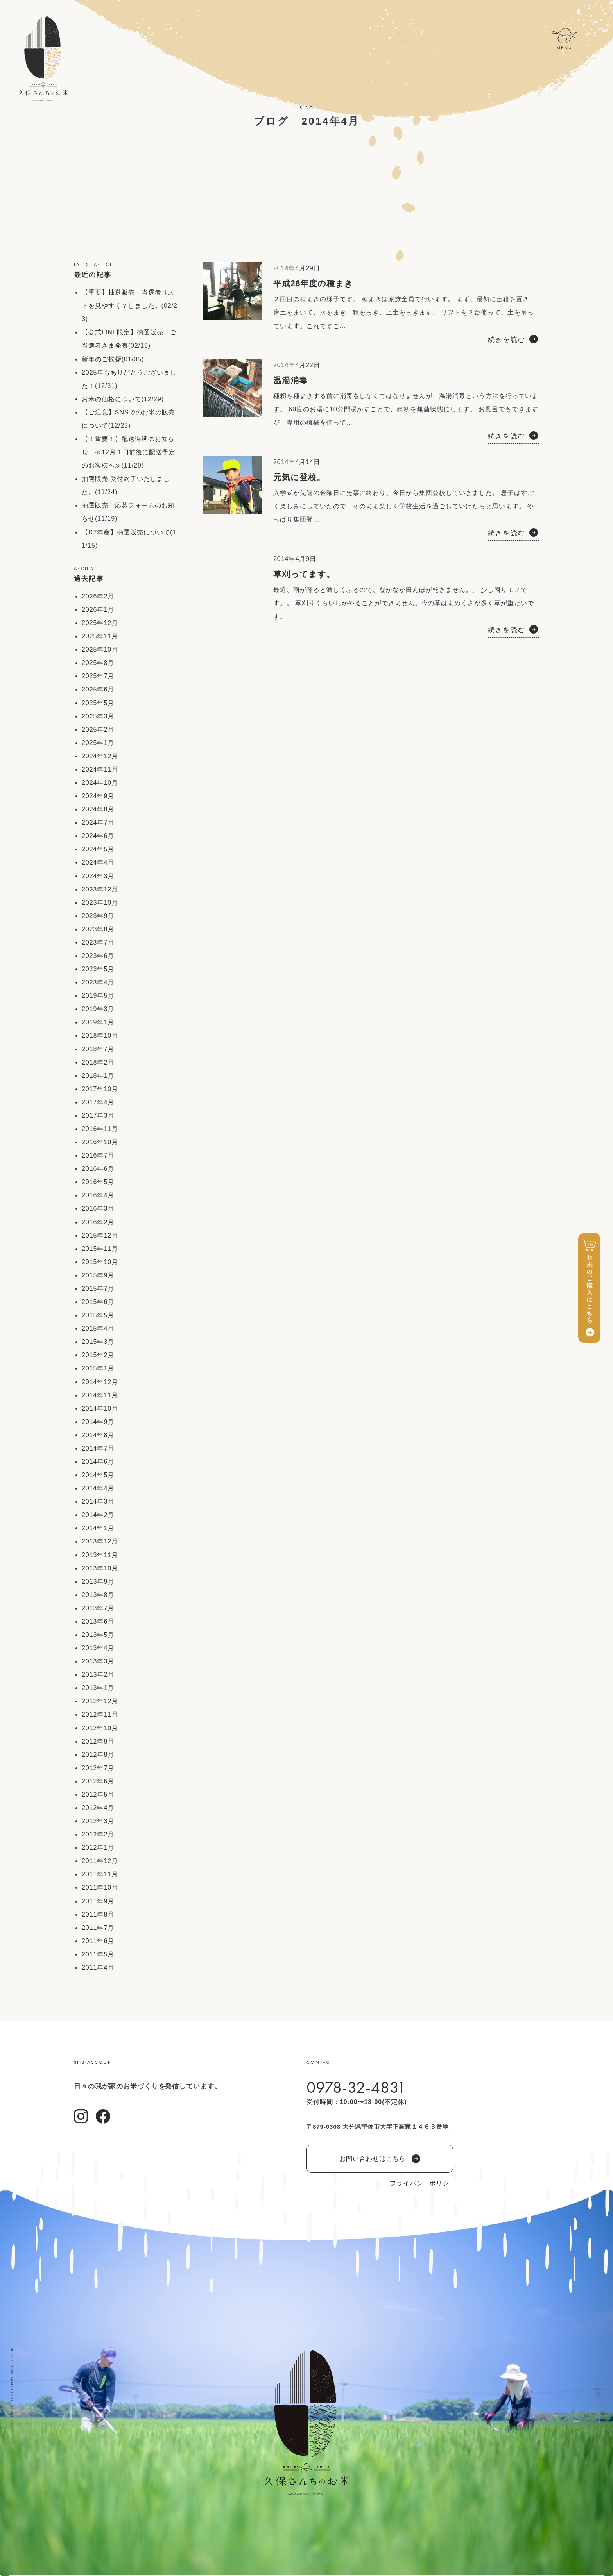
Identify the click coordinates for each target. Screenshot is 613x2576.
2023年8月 (98, 929)
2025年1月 (98, 743)
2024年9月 (98, 796)
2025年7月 (98, 676)
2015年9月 (98, 1275)
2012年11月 (100, 1714)
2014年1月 (98, 1528)
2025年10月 (100, 649)
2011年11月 (100, 1874)
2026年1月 (98, 609)
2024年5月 (98, 849)
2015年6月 (98, 1302)
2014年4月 (98, 1488)
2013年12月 (100, 1541)
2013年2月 (98, 1674)
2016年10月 (100, 1142)
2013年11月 (100, 1555)
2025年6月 (98, 689)
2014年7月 (98, 1448)
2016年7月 (98, 1155)
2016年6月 (98, 1168)
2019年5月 (98, 995)
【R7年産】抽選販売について (126, 532)
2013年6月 (98, 1621)
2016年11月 (100, 1128)
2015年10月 (100, 1262)
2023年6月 (98, 955)
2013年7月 (98, 1608)
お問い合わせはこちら (379, 2158)
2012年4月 (98, 1807)
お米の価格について (112, 399)
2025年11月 (100, 636)
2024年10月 (100, 782)
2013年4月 (98, 1648)
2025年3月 (98, 716)
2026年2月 (98, 596)
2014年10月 (100, 1408)
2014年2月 (98, 1514)
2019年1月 (98, 1022)
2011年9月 (98, 1901)
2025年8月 (98, 662)
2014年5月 (98, 1475)
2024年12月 (100, 756)
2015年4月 (98, 1328)
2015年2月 (98, 1355)
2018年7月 (98, 1049)
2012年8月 (98, 1754)
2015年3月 (98, 1341)
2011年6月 (98, 1941)
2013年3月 (98, 1661)
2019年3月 (98, 1009)
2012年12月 (100, 1701)
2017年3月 (98, 1115)
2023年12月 (100, 889)
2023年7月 (98, 942)
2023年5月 (98, 969)
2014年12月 (100, 1382)
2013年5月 (98, 1634)
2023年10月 (100, 902)
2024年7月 (98, 822)
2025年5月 (98, 703)
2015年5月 (98, 1315)
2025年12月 (100, 623)
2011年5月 (98, 1954)
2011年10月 (100, 1887)
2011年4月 (98, 1967)
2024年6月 (98, 835)
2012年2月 (98, 1834)
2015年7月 (98, 1288)
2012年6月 (98, 1781)
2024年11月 (100, 769)
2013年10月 (100, 1568)
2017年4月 (98, 1102)
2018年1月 (98, 1075)
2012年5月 (98, 1794)
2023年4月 (98, 982)
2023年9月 (98, 916)
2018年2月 (98, 1062)
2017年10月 (100, 1089)
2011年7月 (98, 1927)
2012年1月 (98, 1847)
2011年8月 (98, 1914)
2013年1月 (98, 1688)
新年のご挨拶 (102, 359)
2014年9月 (98, 1421)
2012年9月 (98, 1741)
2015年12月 (100, 1235)
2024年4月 (98, 862)
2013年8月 (98, 1595)
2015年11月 (100, 1248)
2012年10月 (100, 1728)
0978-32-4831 (356, 2087)
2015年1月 (98, 1368)
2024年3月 (98, 876)
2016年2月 (98, 1222)
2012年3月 (98, 1821)
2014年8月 (98, 1435)
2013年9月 (98, 1581)
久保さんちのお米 (43, 58)
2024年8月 (98, 809)
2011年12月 (100, 1861)
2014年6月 (98, 1461)
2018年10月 (100, 1035)
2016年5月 (98, 1182)
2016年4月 (98, 1195)
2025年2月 (98, 729)
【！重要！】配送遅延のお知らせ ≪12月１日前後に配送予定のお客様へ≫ (129, 452)
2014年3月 (98, 1501)
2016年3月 (98, 1208)
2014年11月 (100, 1395)
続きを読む (506, 339)
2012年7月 (98, 1768)
